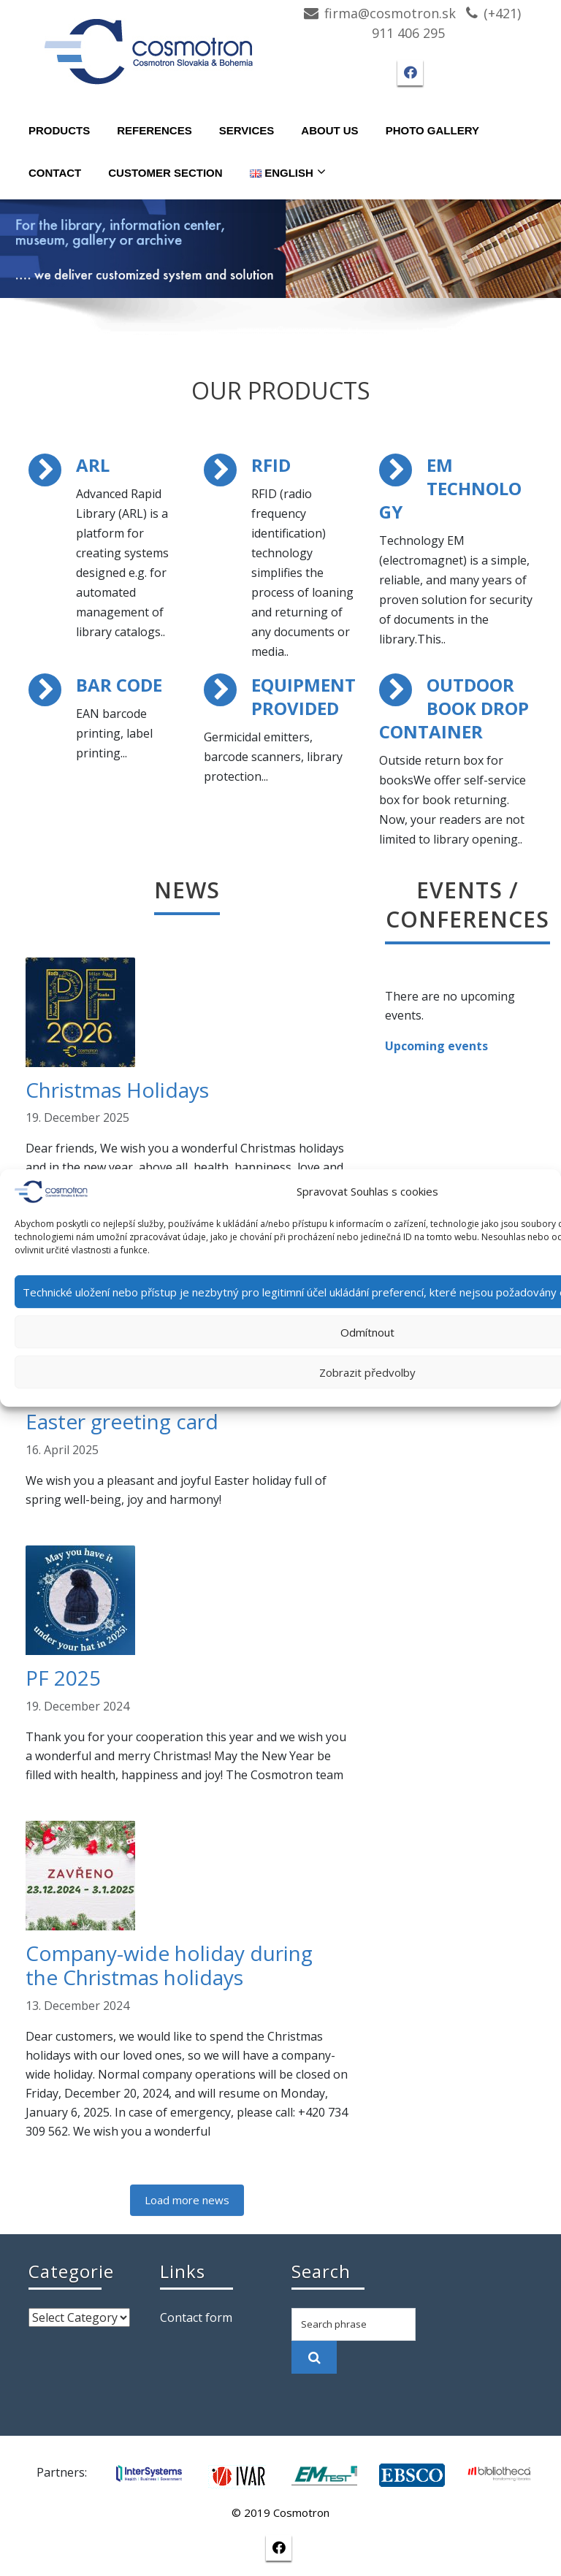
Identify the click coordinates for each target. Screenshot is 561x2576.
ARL (93, 465)
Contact (54, 173)
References (154, 130)
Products (59, 130)
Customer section (165, 173)
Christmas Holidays (117, 1090)
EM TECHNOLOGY (450, 488)
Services (247, 130)
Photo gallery (432, 130)
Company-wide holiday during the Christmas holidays (169, 1965)
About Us (329, 130)
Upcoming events (436, 1046)
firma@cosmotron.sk (390, 13)
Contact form (196, 2317)
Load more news (187, 2200)
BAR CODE (119, 685)
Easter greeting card (122, 1421)
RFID (271, 465)
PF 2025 (63, 1678)
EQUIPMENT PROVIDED (303, 696)
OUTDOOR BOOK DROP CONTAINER (454, 708)
